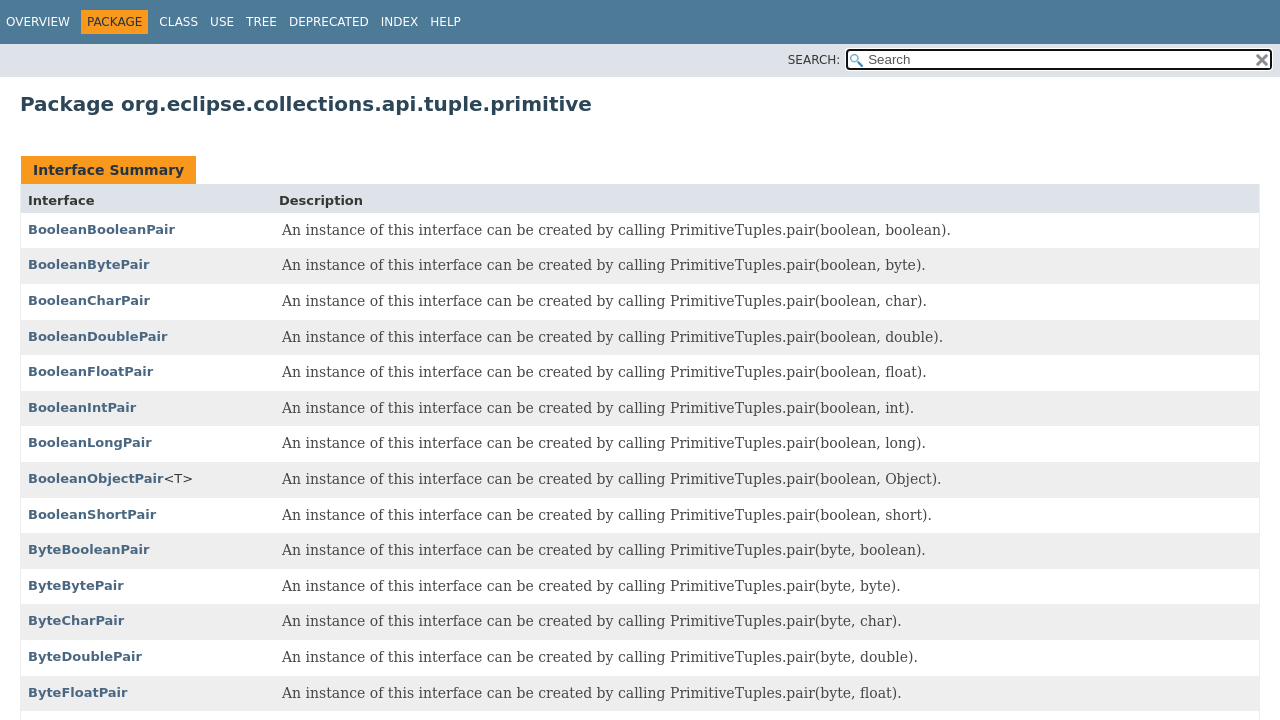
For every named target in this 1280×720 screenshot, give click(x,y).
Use (222, 22)
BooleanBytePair (88, 264)
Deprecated (329, 22)
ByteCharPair (76, 620)
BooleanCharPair (89, 300)
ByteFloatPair (78, 692)
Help (445, 22)
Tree (261, 22)
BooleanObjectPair (95, 478)
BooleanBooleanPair (101, 229)
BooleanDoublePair (97, 336)
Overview (38, 22)
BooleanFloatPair (90, 371)
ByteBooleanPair (88, 549)
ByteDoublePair (85, 656)
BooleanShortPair (92, 514)
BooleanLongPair (90, 442)
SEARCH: (814, 60)
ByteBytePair (76, 585)
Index (400, 22)
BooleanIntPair (82, 407)
